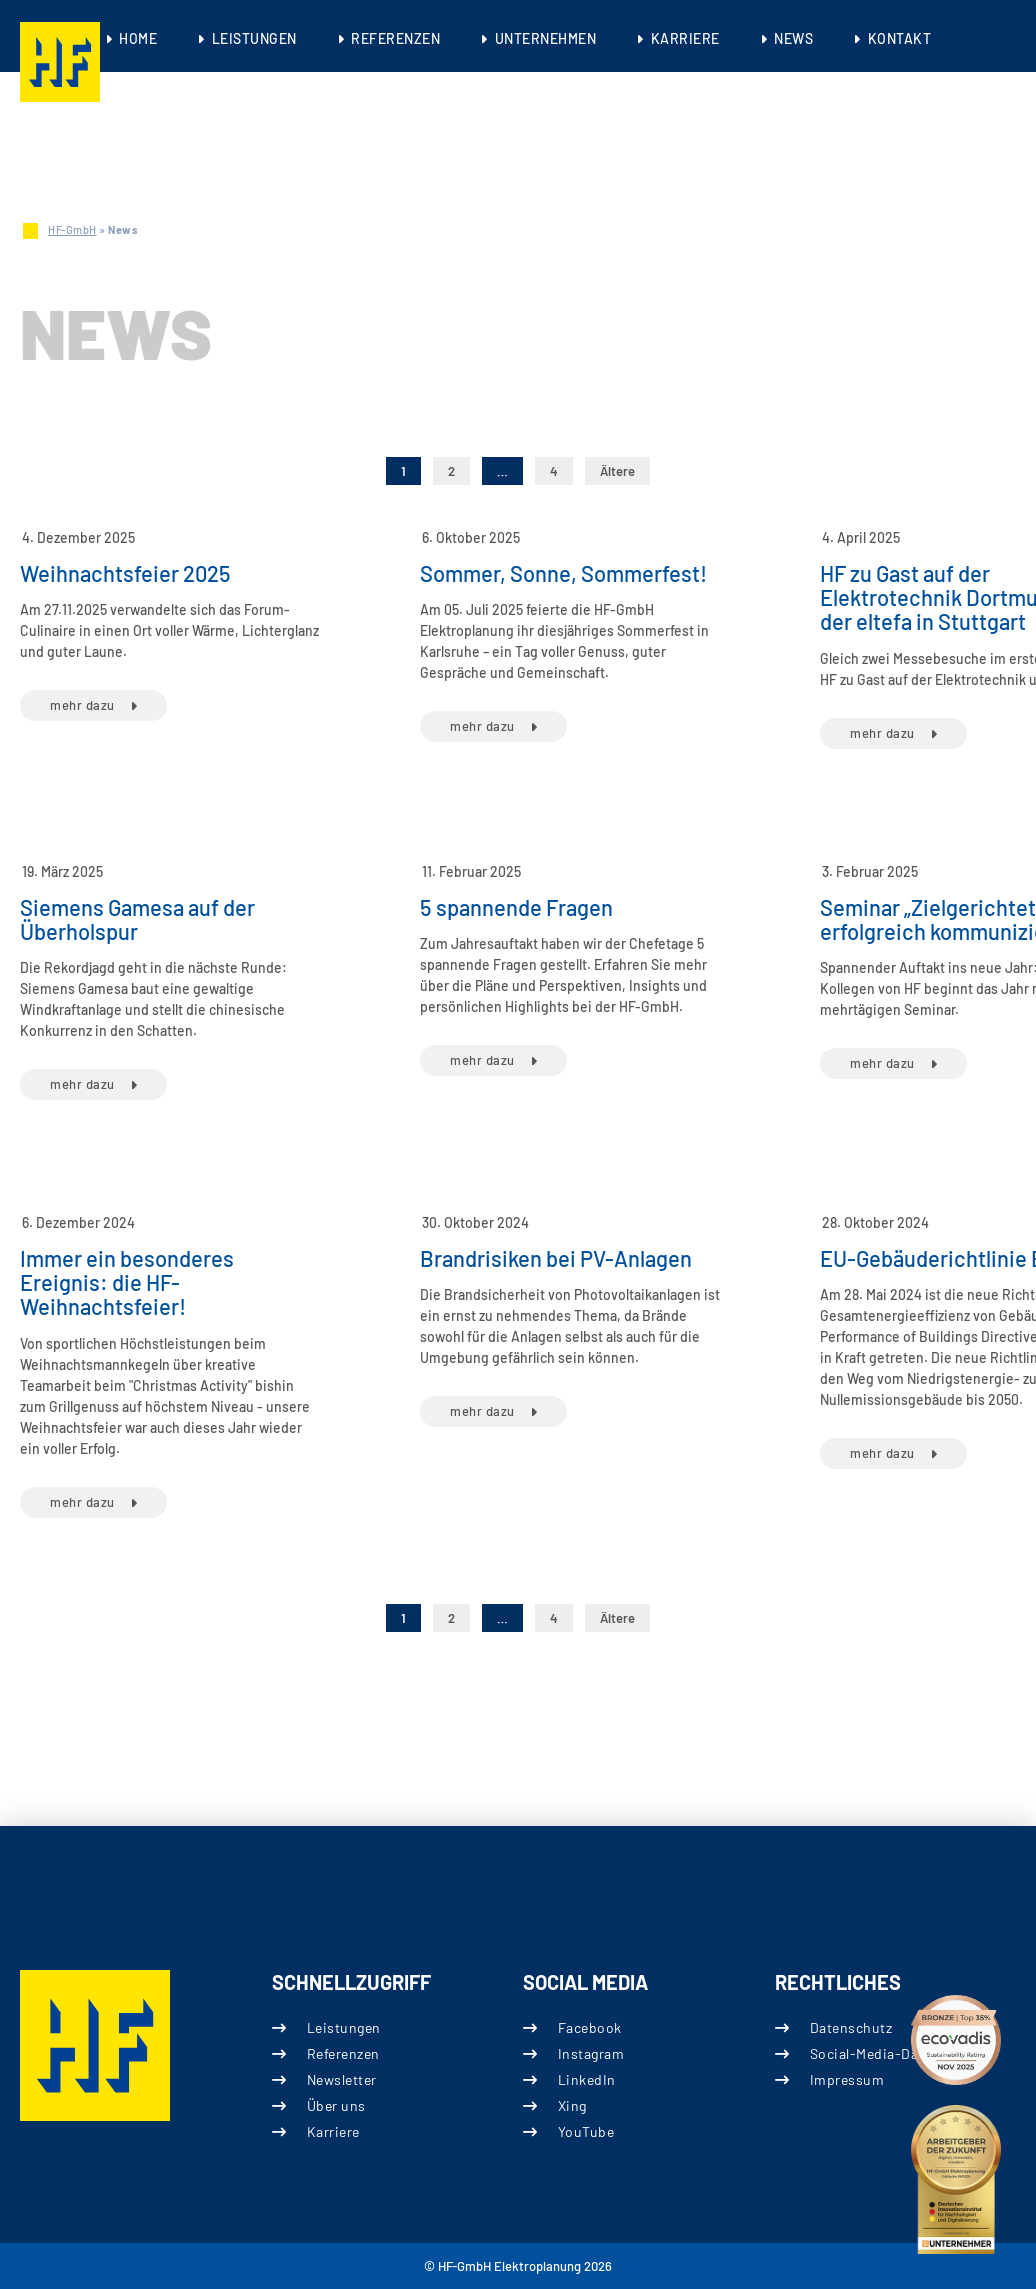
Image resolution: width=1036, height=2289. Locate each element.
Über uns (335, 2105)
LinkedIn (587, 2078)
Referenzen (395, 38)
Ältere (617, 471)
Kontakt (900, 38)
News (793, 38)
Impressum (846, 2078)
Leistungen (254, 38)
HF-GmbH (72, 229)
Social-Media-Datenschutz (896, 2052)
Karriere (685, 38)
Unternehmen (546, 38)
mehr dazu (82, 705)
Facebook (590, 2026)
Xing (572, 2105)
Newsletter (341, 2078)
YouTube (586, 2131)
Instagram (591, 2052)
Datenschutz (850, 2026)
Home (138, 38)
